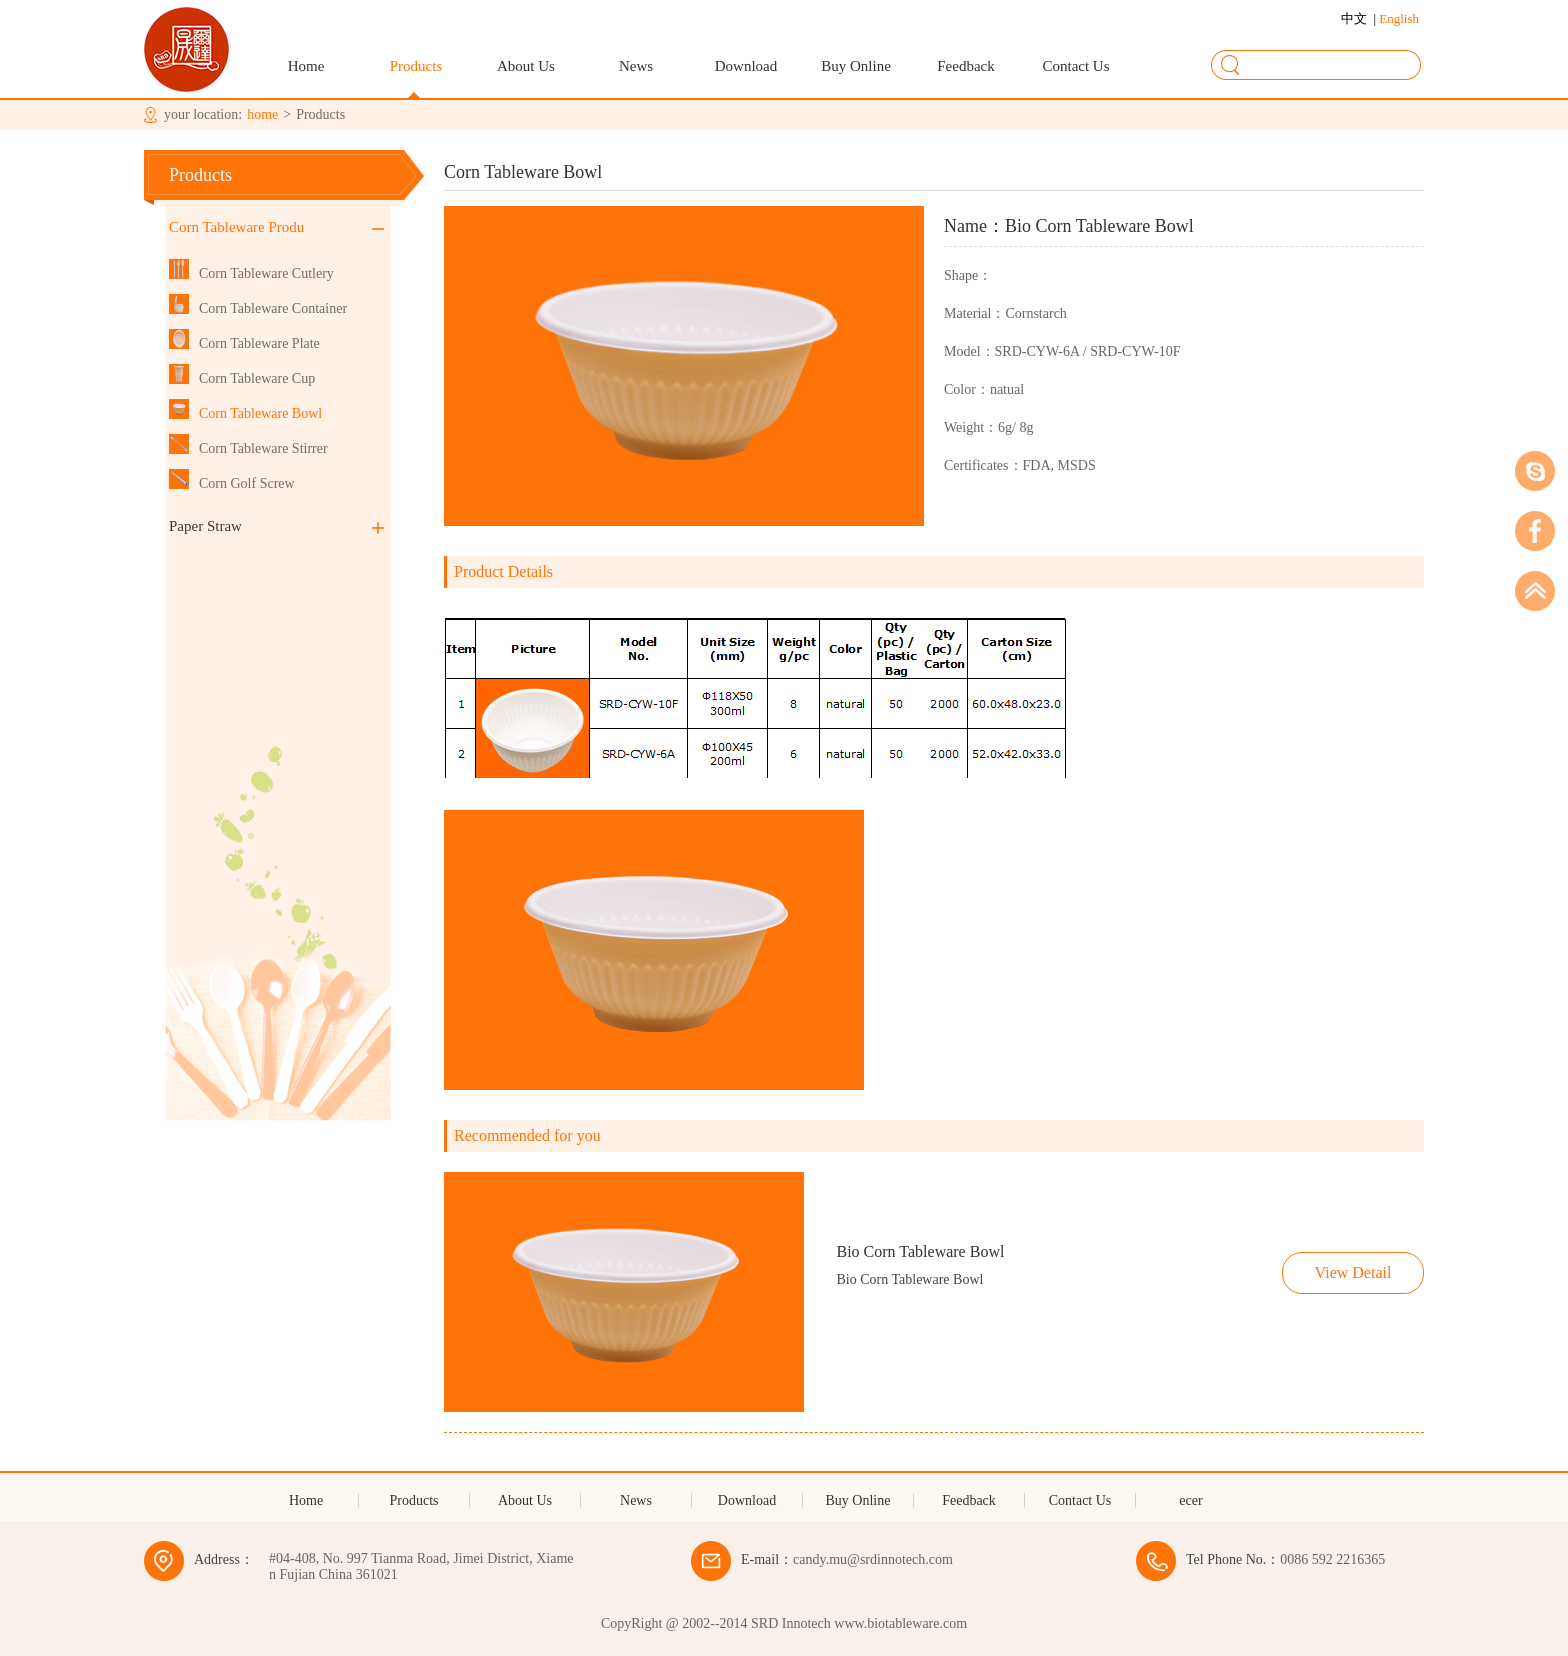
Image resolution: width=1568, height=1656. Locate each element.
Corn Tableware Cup (257, 378)
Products (416, 66)
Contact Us (1075, 66)
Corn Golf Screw (247, 483)
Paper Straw (276, 526)
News (636, 66)
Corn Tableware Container (273, 308)
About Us (526, 66)
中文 (1357, 18)
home (262, 114)
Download (746, 66)
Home (306, 66)
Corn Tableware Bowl (260, 413)
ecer (1190, 1500)
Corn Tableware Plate (259, 343)
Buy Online (856, 66)
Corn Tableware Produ (276, 227)
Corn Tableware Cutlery (266, 273)
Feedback (965, 66)
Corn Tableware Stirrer (263, 448)
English (1397, 18)
